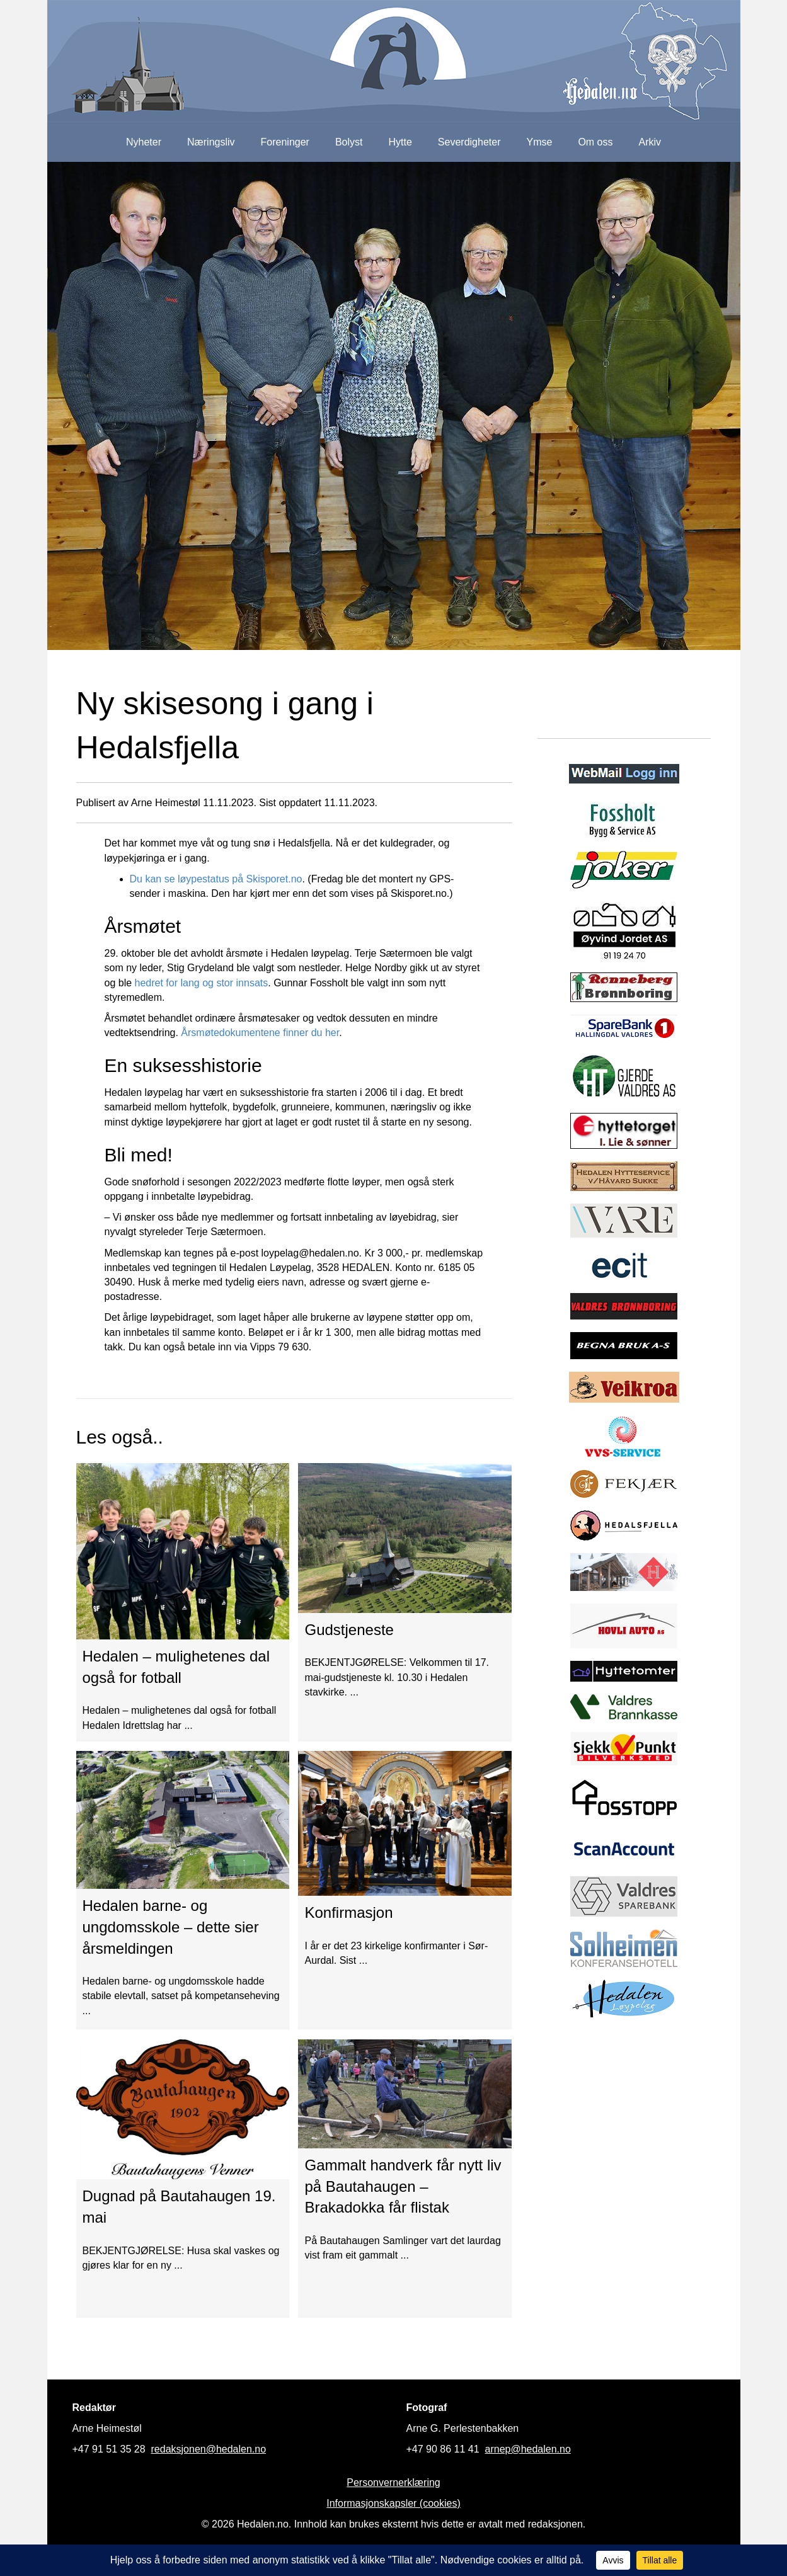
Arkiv (650, 142)
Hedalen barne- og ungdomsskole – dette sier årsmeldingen (171, 1926)
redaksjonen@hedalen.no (209, 2449)
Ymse (539, 142)
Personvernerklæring (393, 2482)
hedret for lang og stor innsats (201, 982)
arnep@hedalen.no (528, 2449)
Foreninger (285, 142)
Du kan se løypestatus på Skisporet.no (216, 879)
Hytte (400, 142)
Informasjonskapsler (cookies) (393, 2503)
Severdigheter (469, 142)
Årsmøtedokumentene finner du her (260, 1032)
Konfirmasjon (348, 1912)
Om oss (595, 142)
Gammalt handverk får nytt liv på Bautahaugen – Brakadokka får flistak (402, 2186)
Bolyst (349, 142)
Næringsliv (211, 142)
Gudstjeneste (348, 1629)
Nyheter (143, 142)
